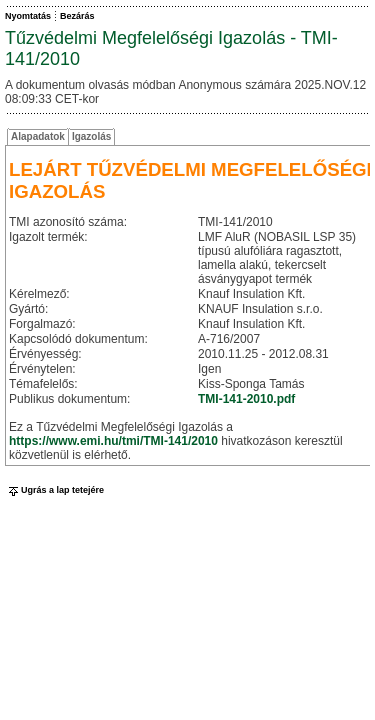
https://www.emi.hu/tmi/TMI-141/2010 (113, 441)
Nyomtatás (28, 16)
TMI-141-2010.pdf (246, 399)
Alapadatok (38, 136)
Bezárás (77, 16)
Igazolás (91, 136)
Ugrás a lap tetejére (54, 490)
